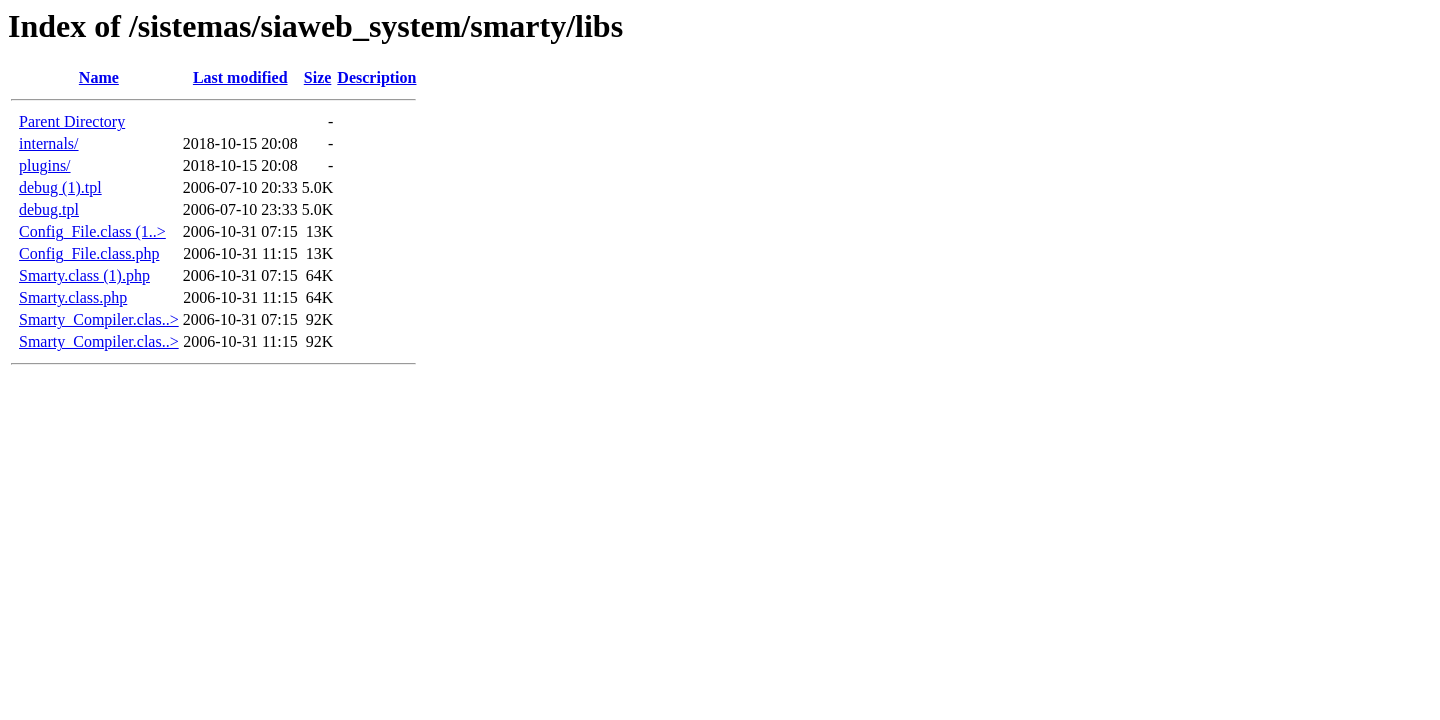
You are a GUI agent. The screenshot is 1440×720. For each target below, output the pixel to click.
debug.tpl (49, 209)
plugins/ (45, 165)
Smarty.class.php (73, 297)
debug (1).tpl (60, 187)
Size (318, 77)
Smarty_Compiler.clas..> (99, 319)
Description (376, 77)
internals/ (49, 143)
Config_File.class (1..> (92, 231)
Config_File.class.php (89, 253)
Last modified (240, 77)
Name (99, 77)
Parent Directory (72, 121)
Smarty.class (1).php (84, 275)
